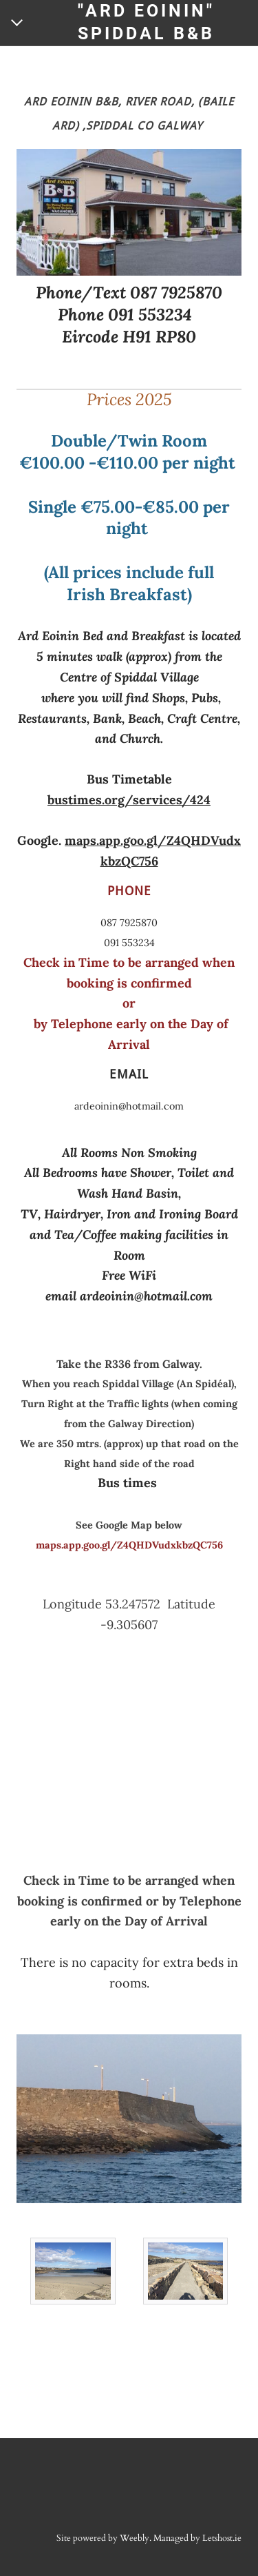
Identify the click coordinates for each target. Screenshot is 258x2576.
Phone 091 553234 (125, 314)
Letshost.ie (221, 2538)
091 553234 (129, 943)
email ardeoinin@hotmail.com (129, 1296)
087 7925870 (129, 923)
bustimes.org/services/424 (129, 800)
